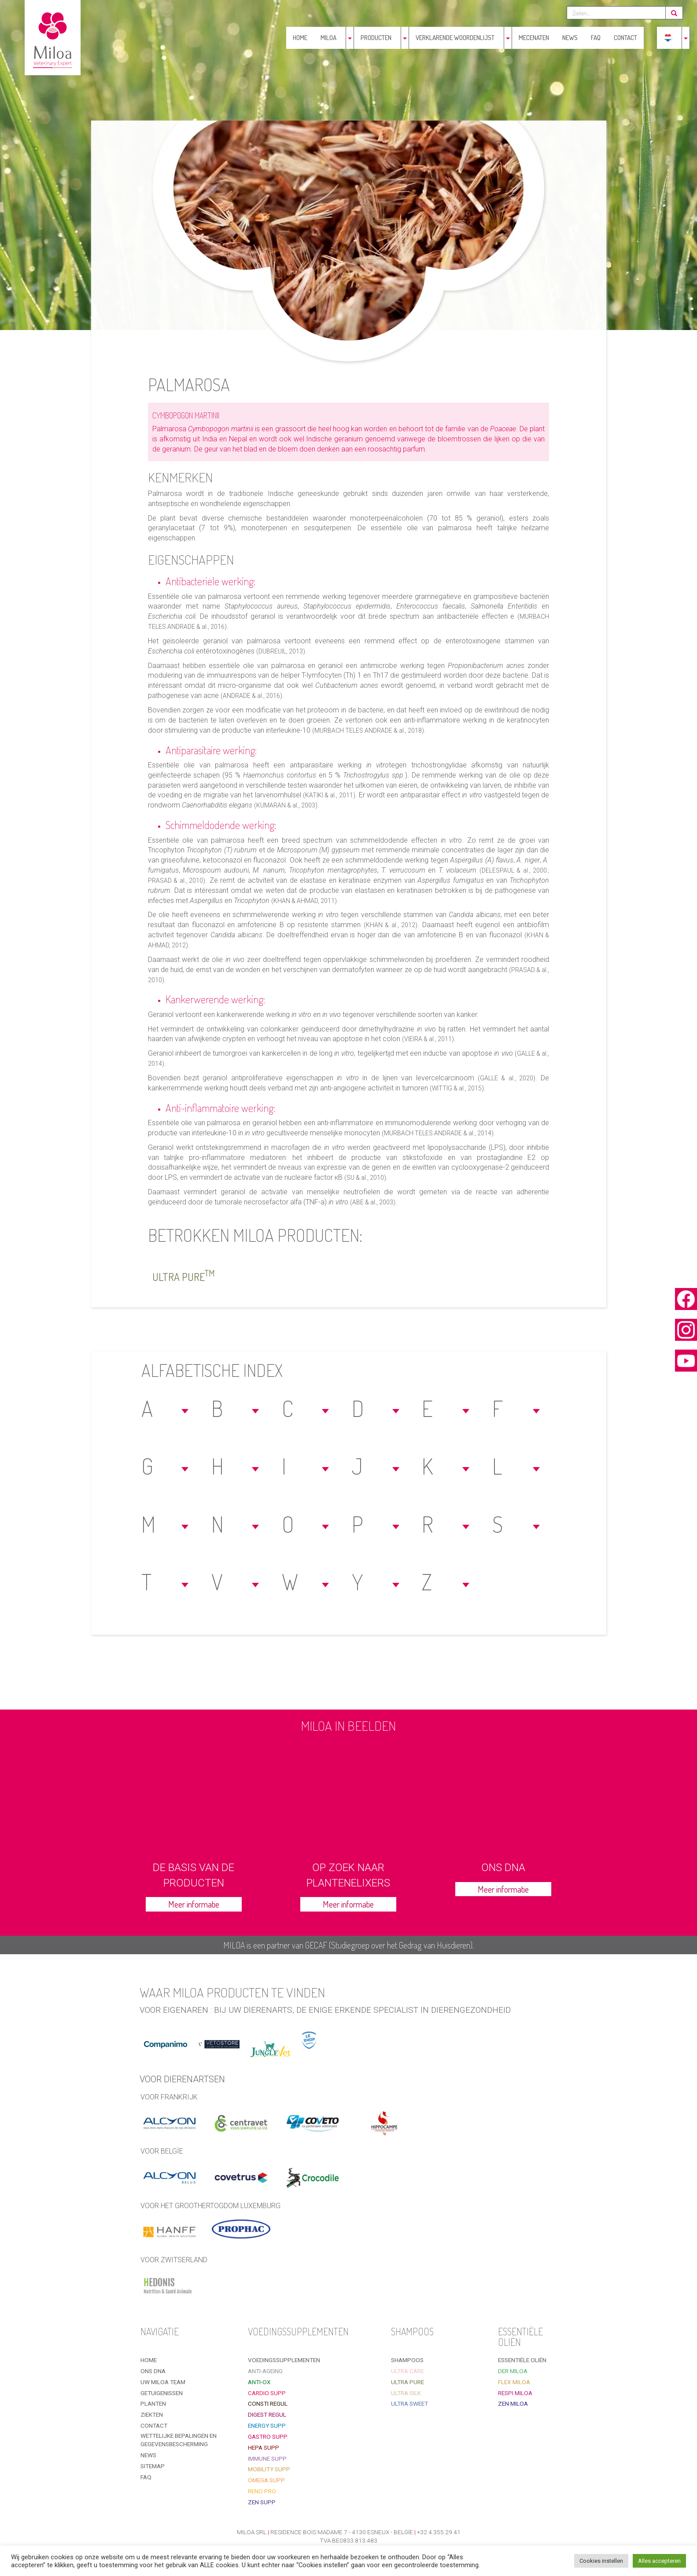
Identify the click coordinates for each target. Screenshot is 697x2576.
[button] (166, 1408)
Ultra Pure (183, 1275)
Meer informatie (193, 1904)
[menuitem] (668, 38)
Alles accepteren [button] (659, 2561)
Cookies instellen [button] (601, 2561)
